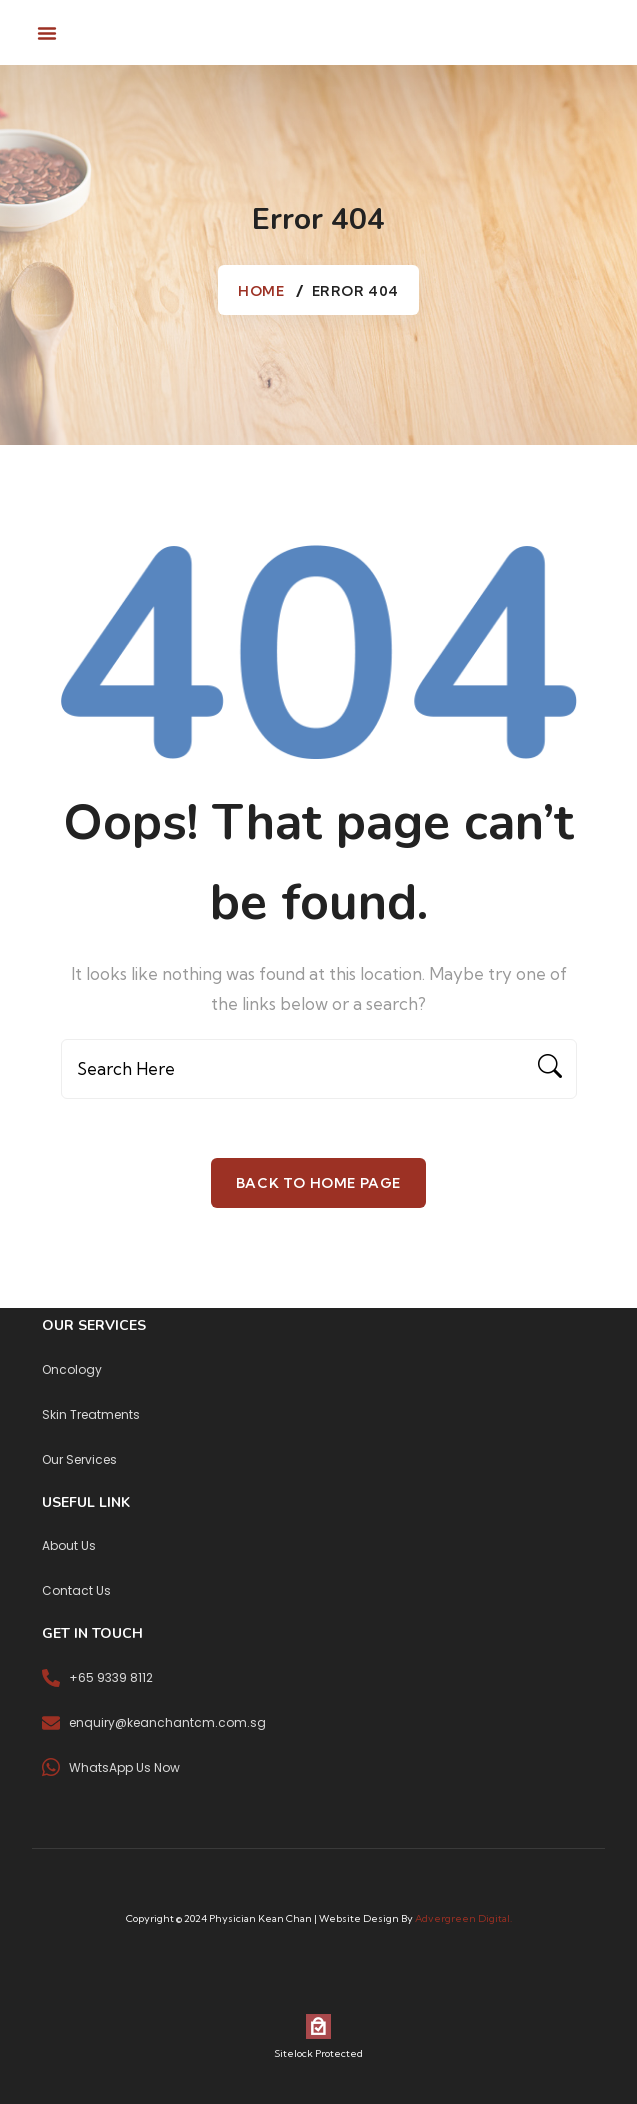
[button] (47, 33)
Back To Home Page (318, 1183)
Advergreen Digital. (463, 1918)
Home (261, 291)
